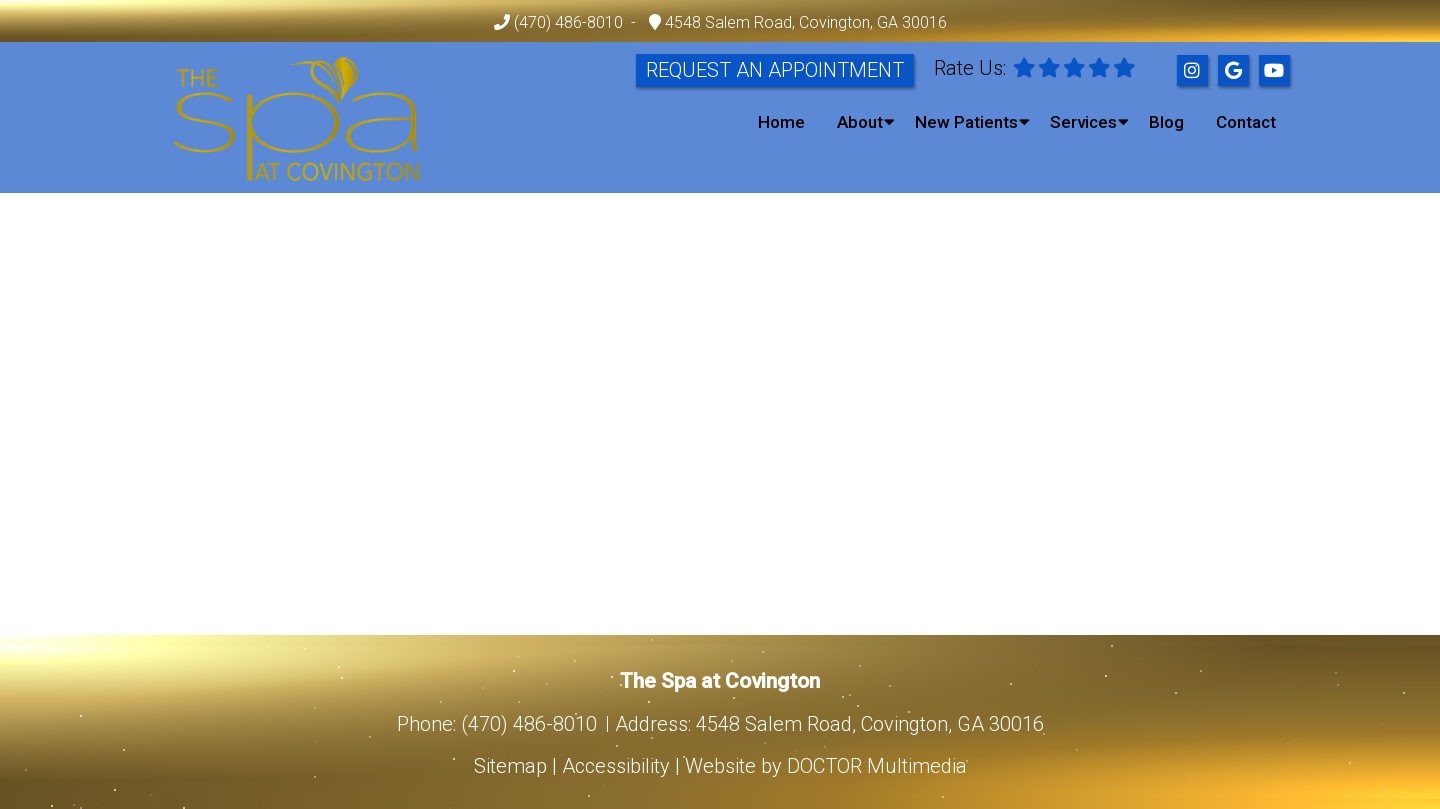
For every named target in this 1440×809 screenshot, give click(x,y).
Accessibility (616, 766)
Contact (1246, 122)
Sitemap (510, 766)
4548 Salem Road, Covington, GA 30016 (804, 22)
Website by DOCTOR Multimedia (826, 766)
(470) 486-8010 (568, 22)
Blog (1166, 122)
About (860, 122)
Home (781, 122)
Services (1083, 122)
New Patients (966, 122)
